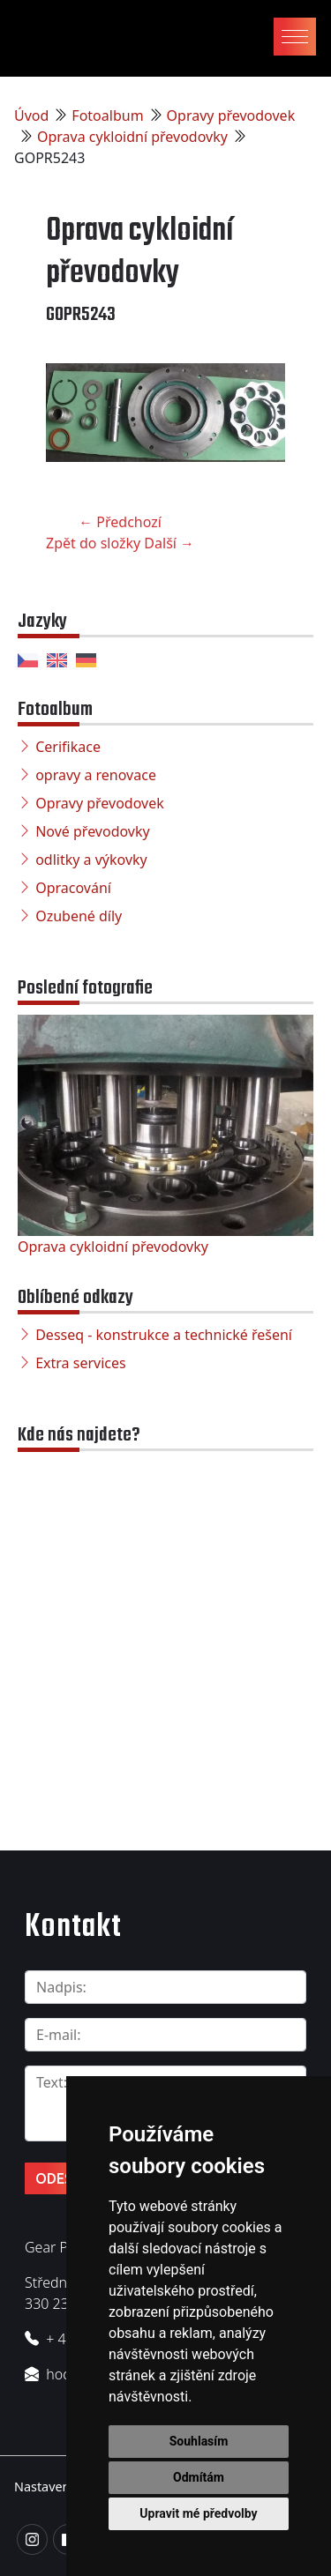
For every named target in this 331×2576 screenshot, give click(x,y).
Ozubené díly (78, 916)
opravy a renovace (95, 775)
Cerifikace (68, 746)
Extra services (80, 1363)
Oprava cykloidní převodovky (132, 136)
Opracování (73, 887)
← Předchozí (120, 522)
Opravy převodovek (231, 115)
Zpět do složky (93, 543)
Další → (169, 543)
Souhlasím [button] (199, 2441)
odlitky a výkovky (91, 859)
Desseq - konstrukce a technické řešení (163, 1334)
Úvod (31, 115)
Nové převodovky (92, 831)
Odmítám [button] (198, 2477)
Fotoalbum (107, 115)
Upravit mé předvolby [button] (198, 2513)
